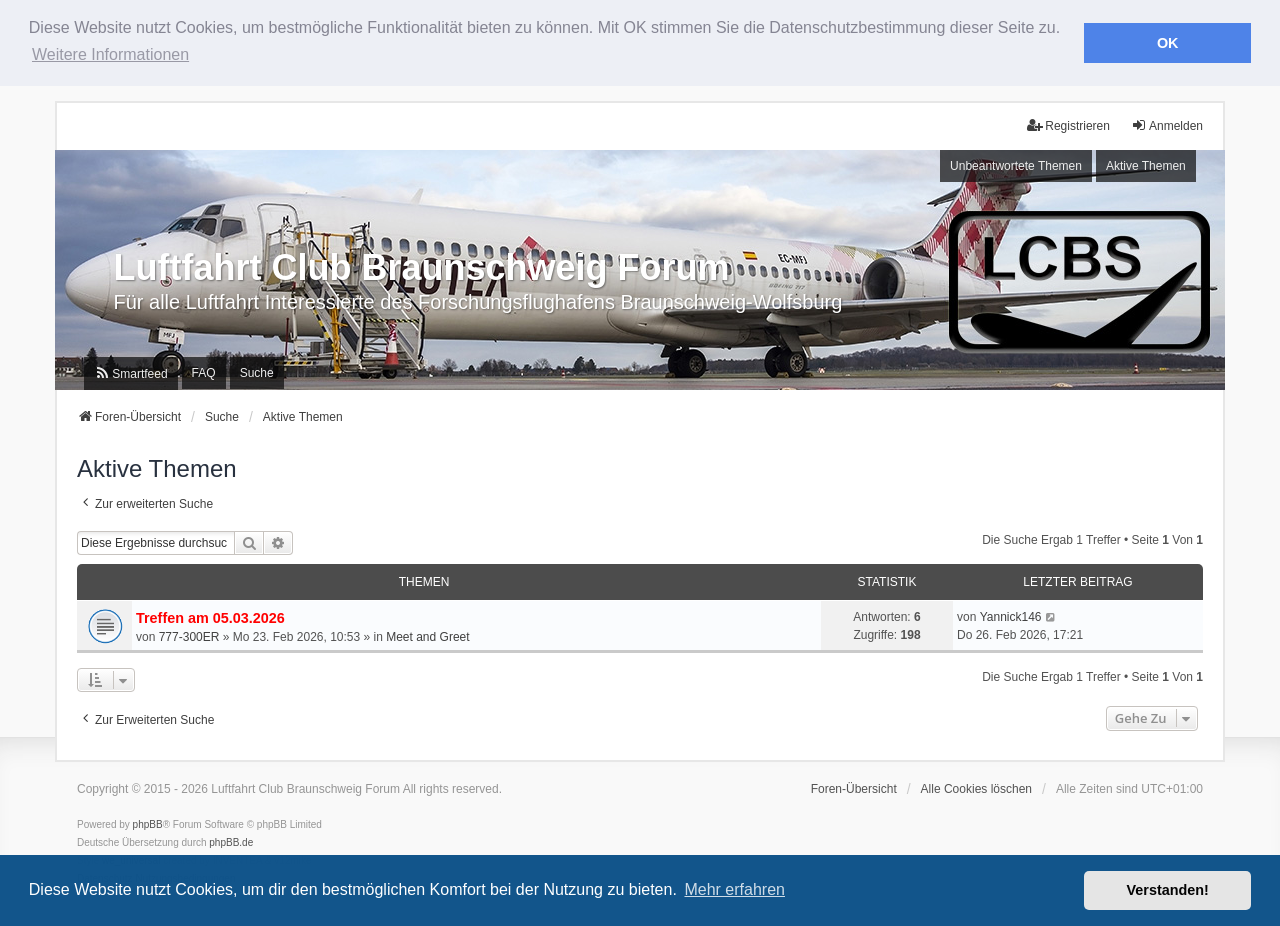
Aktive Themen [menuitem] (1146, 165)
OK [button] (1168, 43)
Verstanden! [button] (1168, 890)
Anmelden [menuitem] (1167, 124)
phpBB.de (231, 840)
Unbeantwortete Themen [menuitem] (1016, 165)
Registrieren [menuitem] (1068, 124)
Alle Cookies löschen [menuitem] (976, 787)
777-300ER (189, 636)
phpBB (148, 822)
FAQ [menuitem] (204, 372)
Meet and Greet (427, 636)
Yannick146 (1011, 615)
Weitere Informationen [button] (110, 54)
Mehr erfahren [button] (734, 889)
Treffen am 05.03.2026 (210, 617)
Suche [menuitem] (257, 372)
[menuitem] (130, 372)
